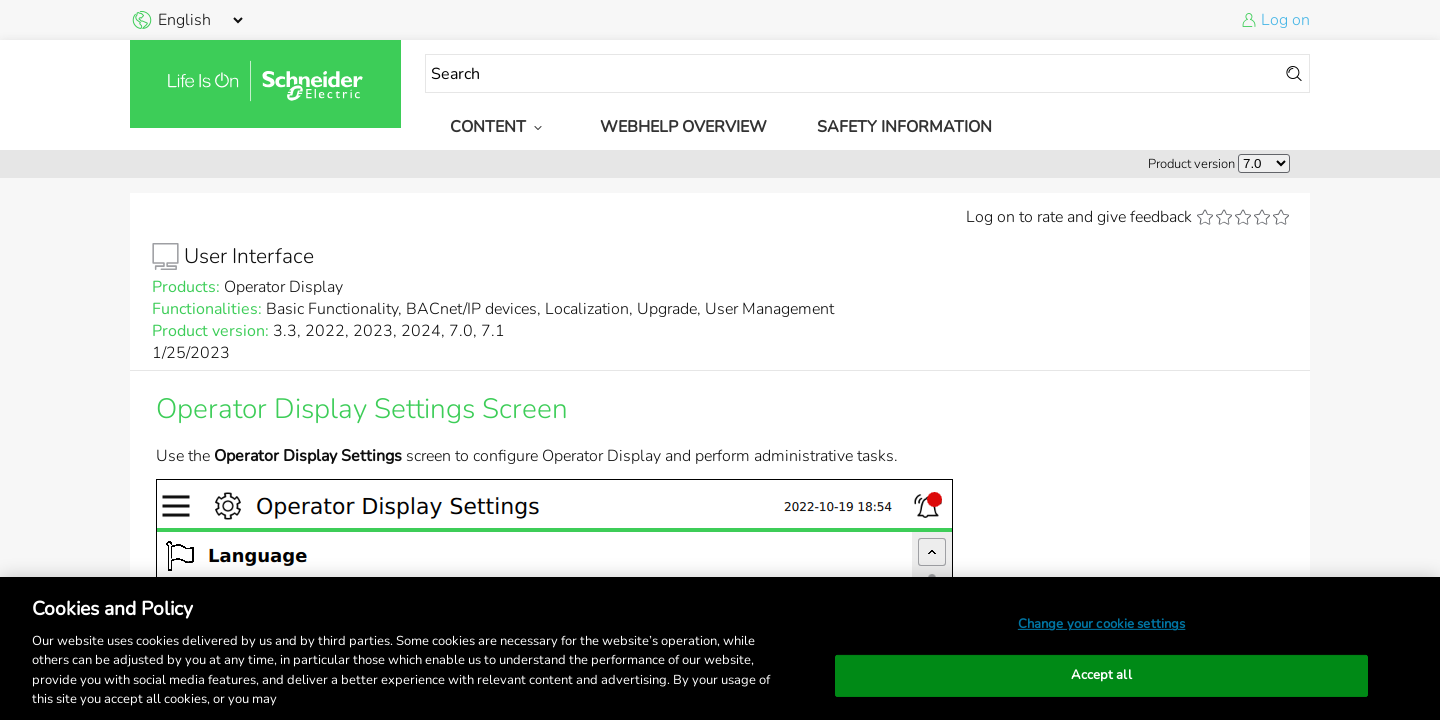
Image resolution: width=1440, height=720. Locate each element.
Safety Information (904, 127)
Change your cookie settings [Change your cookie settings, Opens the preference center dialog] (1102, 624)
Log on (1285, 20)
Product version (1191, 164)
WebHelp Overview (683, 127)
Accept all (1101, 675)
